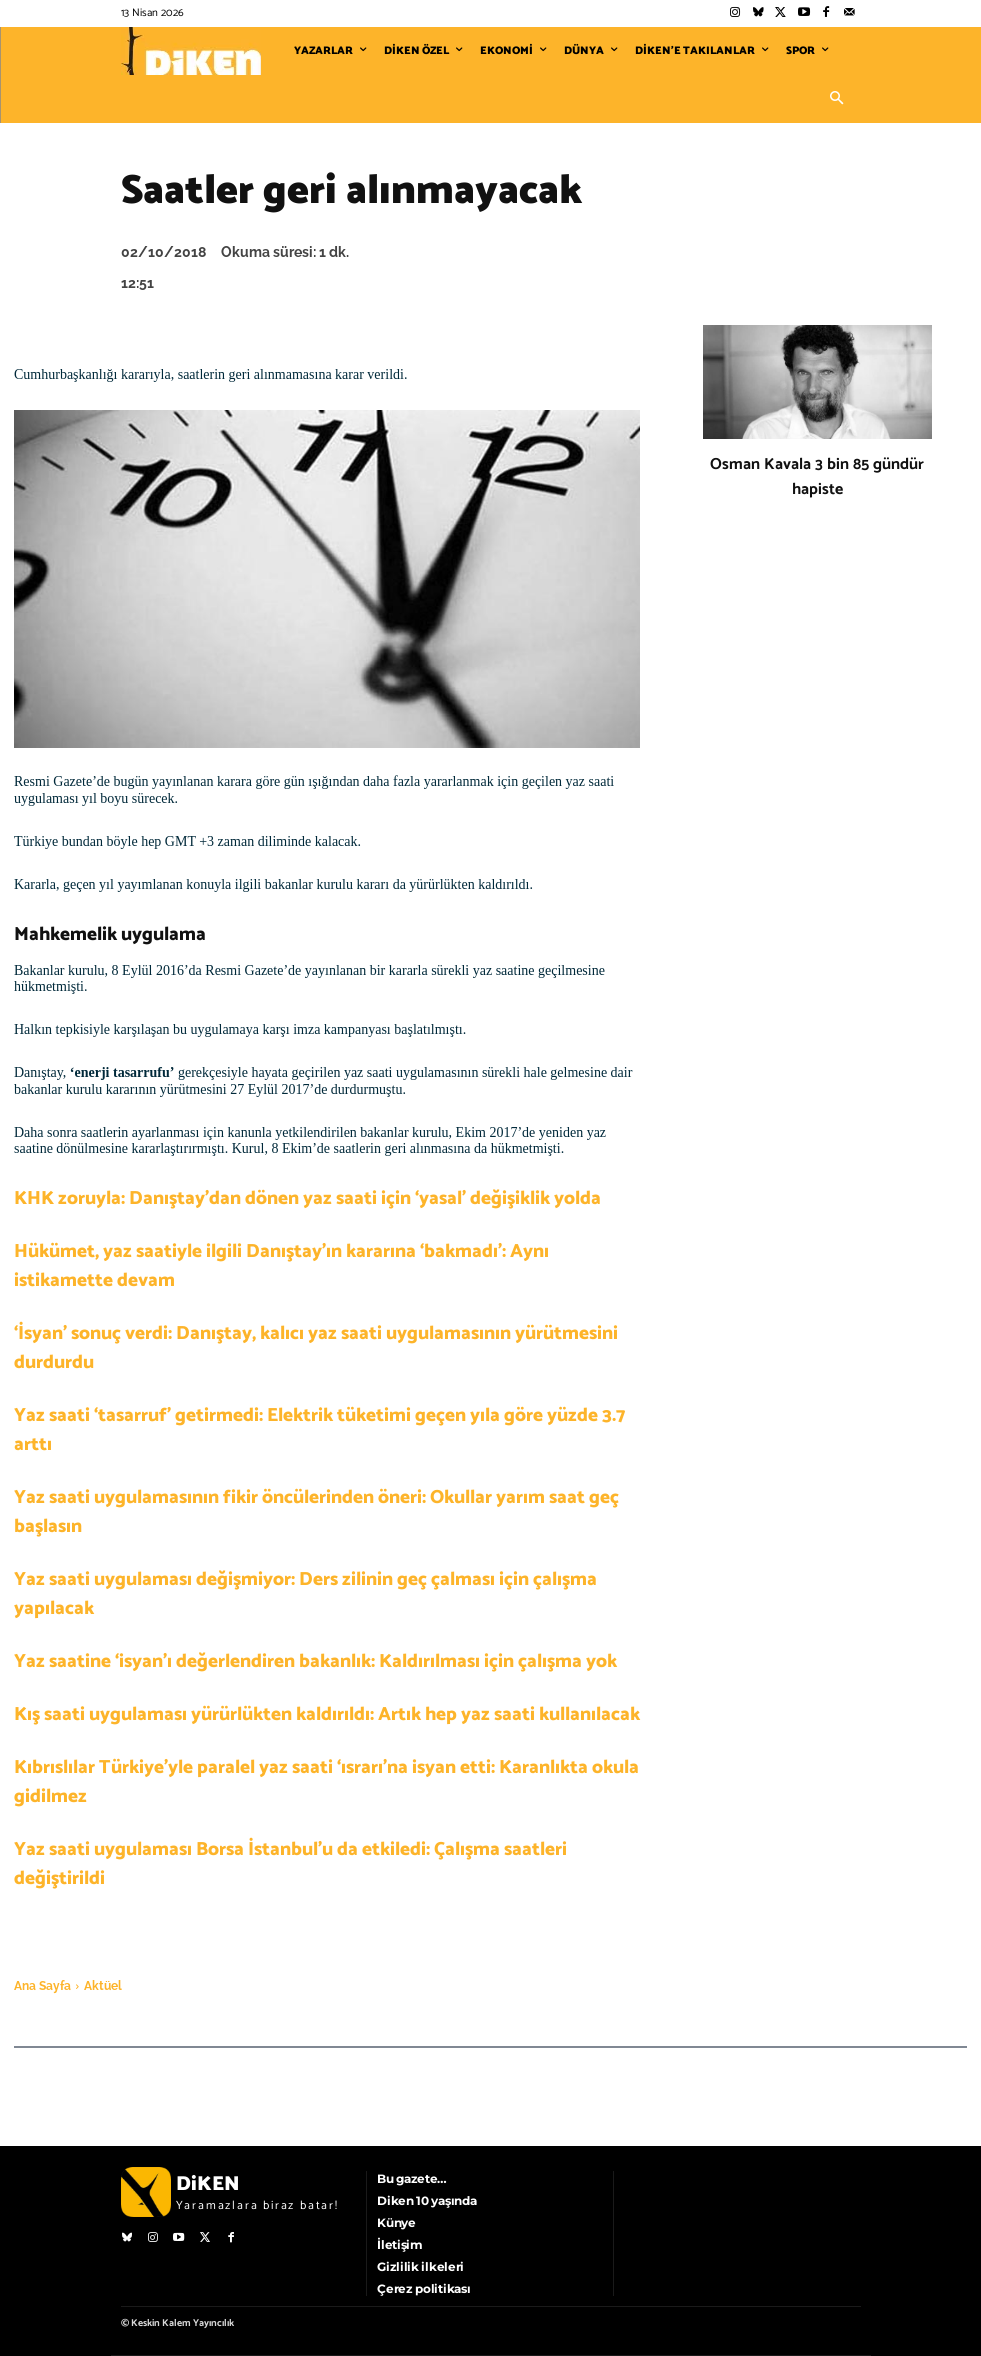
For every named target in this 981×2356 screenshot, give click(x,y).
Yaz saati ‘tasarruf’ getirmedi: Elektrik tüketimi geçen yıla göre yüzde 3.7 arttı (319, 1430)
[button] (837, 99)
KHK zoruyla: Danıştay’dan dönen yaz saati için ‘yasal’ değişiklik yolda (307, 1198)
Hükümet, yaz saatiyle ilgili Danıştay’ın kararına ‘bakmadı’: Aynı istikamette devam (281, 1266)
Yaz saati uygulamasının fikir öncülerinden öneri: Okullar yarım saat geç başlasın (316, 1512)
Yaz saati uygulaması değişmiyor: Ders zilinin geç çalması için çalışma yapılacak (305, 1594)
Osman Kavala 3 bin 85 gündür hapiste (817, 477)
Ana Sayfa (42, 1986)
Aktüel (103, 1986)
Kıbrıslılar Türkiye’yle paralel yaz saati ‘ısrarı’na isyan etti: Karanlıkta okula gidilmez (326, 1782)
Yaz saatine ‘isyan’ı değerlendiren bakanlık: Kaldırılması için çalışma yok (315, 1661)
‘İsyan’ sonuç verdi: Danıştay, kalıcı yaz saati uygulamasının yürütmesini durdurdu (316, 1348)
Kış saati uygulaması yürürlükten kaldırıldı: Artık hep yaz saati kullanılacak (327, 1714)
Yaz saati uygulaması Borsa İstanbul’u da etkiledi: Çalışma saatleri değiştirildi (290, 1864)
